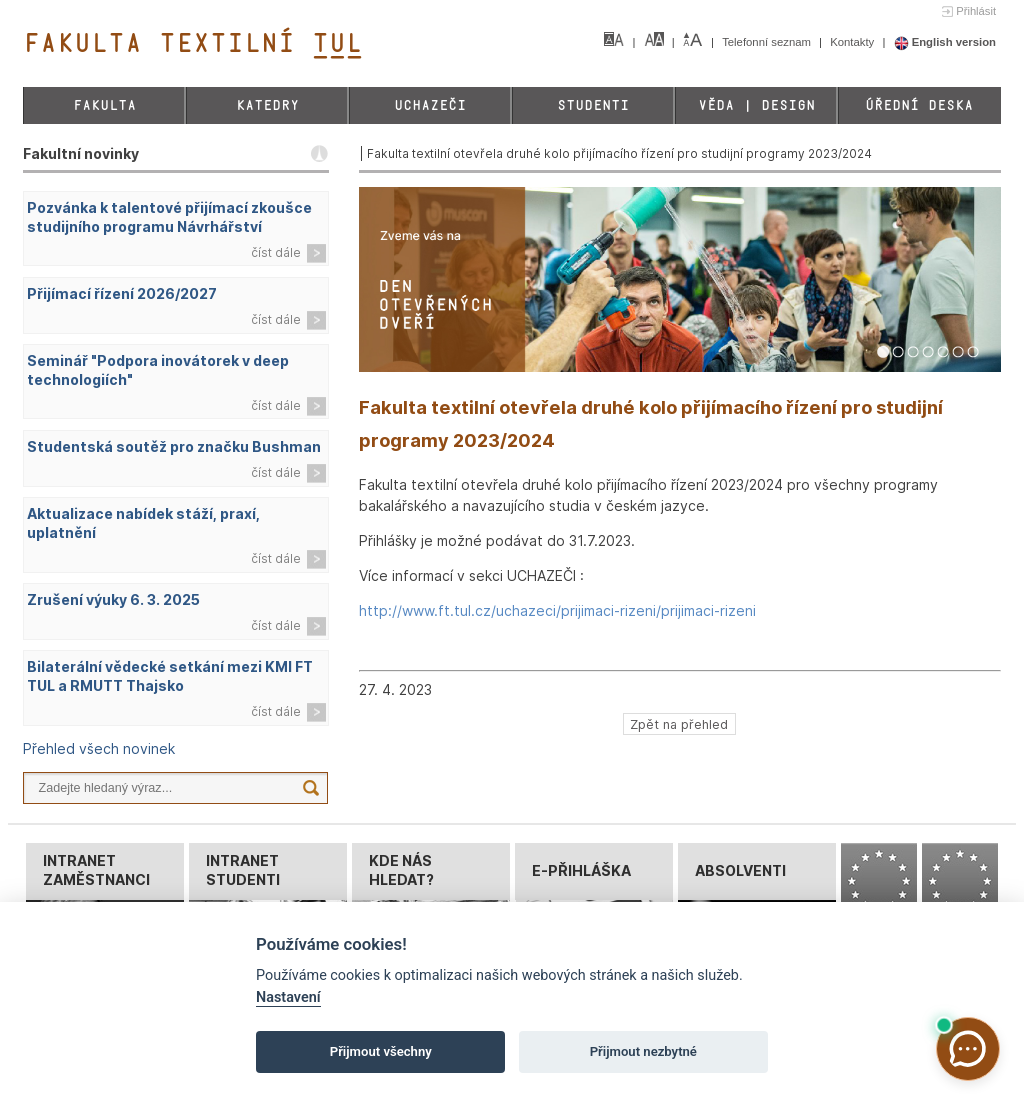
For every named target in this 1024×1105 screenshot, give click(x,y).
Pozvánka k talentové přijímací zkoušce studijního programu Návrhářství (169, 217)
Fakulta (104, 105)
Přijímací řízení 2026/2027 (122, 293)
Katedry (267, 105)
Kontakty (853, 42)
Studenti (593, 105)
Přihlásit (976, 11)
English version (945, 42)
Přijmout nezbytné (643, 1051)
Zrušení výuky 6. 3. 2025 (113, 599)
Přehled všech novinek (99, 748)
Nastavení (288, 997)
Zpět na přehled (679, 723)
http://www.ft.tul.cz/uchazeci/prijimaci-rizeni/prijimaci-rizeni (557, 610)
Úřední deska (919, 105)
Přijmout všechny (381, 1051)
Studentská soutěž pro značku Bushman (174, 446)
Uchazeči (430, 105)
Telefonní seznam (768, 42)
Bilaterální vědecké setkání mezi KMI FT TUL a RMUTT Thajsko (170, 676)
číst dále (276, 252)
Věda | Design (756, 105)
